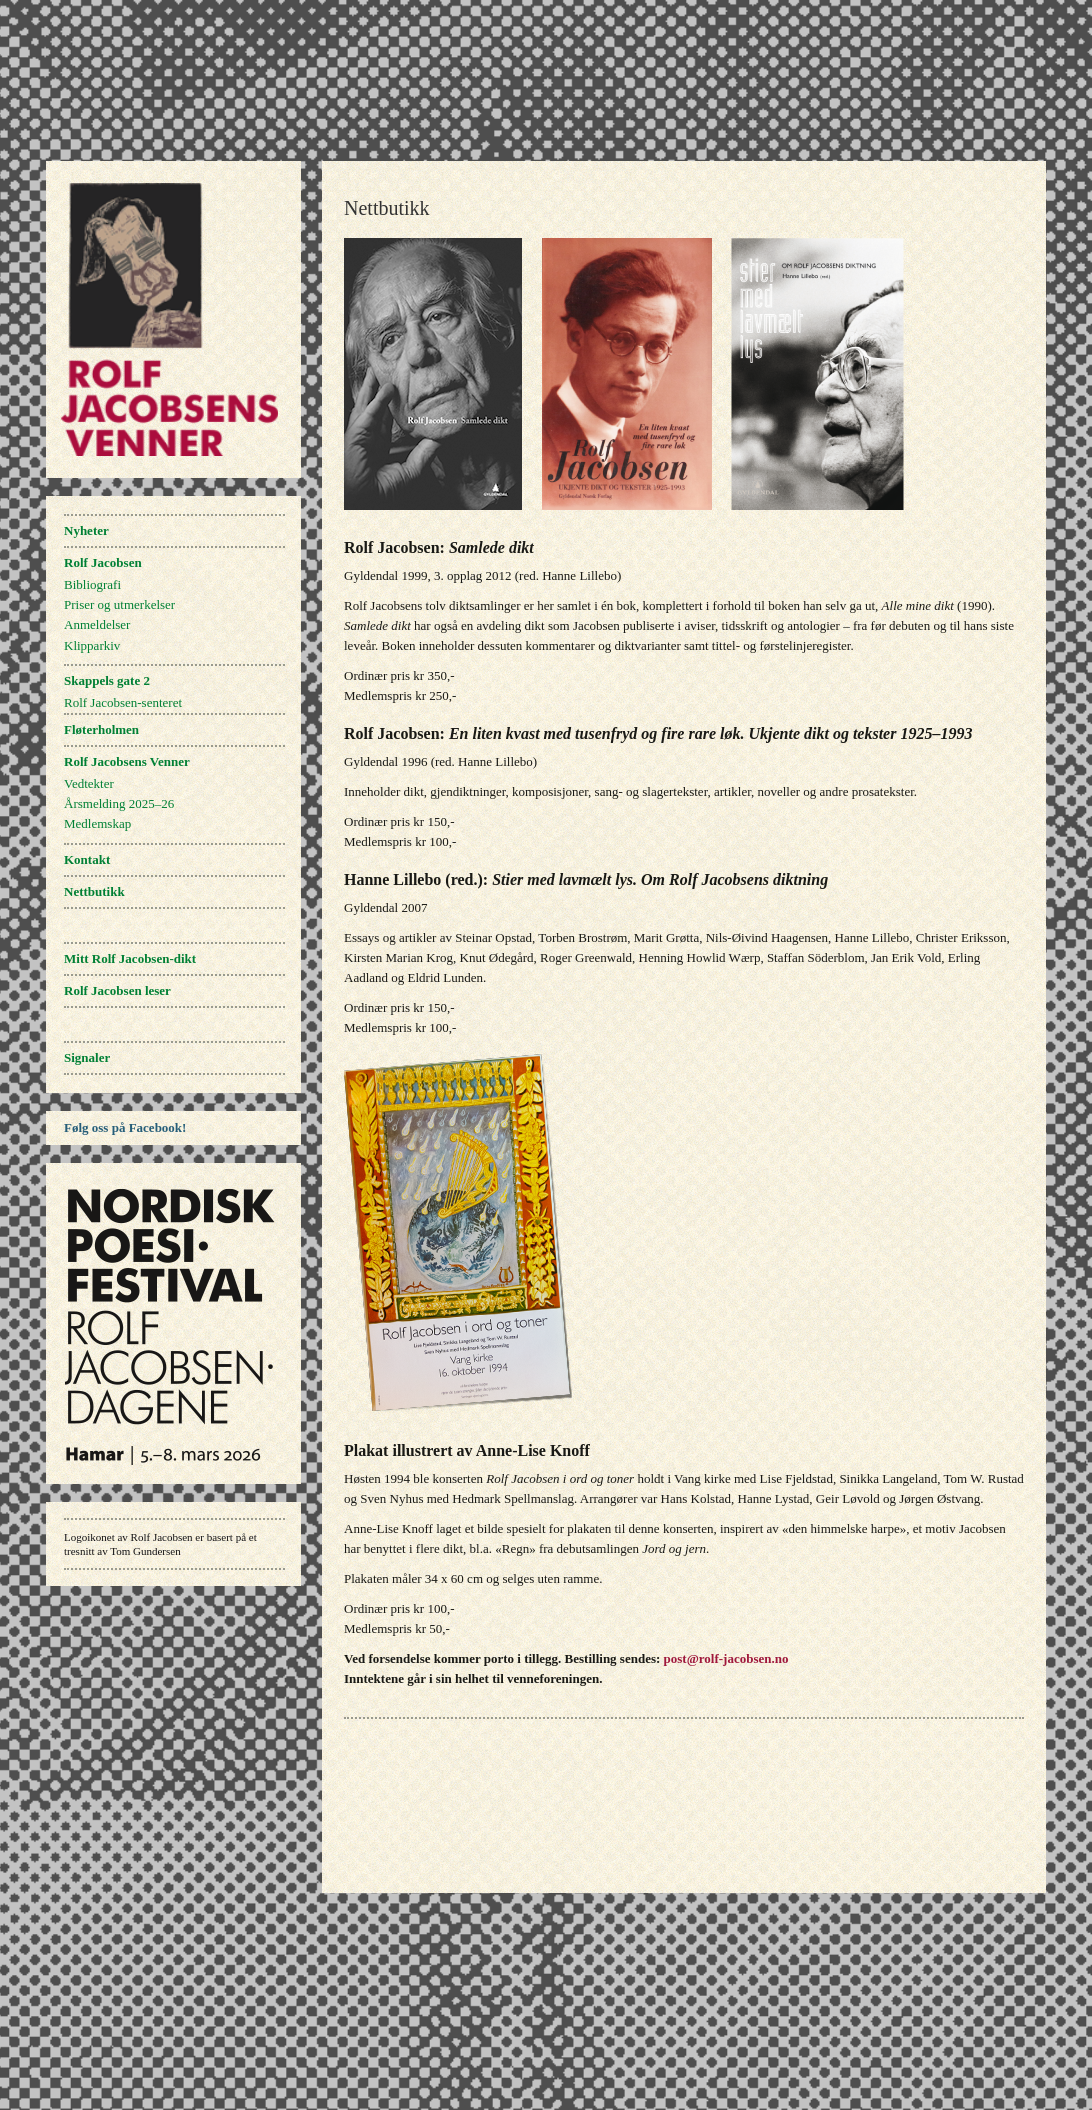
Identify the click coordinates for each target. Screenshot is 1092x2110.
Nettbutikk (94, 891)
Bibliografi (92, 584)
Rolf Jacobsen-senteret (123, 702)
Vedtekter (89, 783)
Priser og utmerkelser (119, 604)
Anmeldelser (97, 624)
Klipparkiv (92, 645)
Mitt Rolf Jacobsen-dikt (130, 958)
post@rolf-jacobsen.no (726, 1658)
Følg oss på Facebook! (125, 1127)
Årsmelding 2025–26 (119, 803)
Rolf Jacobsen (103, 562)
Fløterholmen (101, 729)
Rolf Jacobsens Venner (127, 761)
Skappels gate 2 (107, 680)
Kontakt (87, 859)
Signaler (87, 1057)
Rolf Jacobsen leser (117, 990)
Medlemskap (97, 823)
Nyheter (86, 530)
